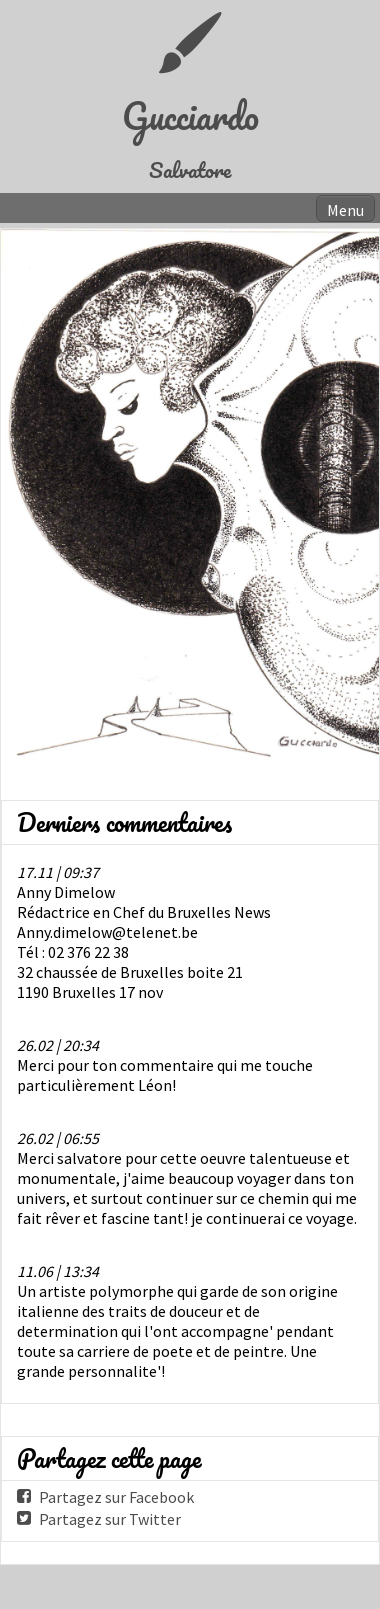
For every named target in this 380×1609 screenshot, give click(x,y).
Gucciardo (190, 116)
